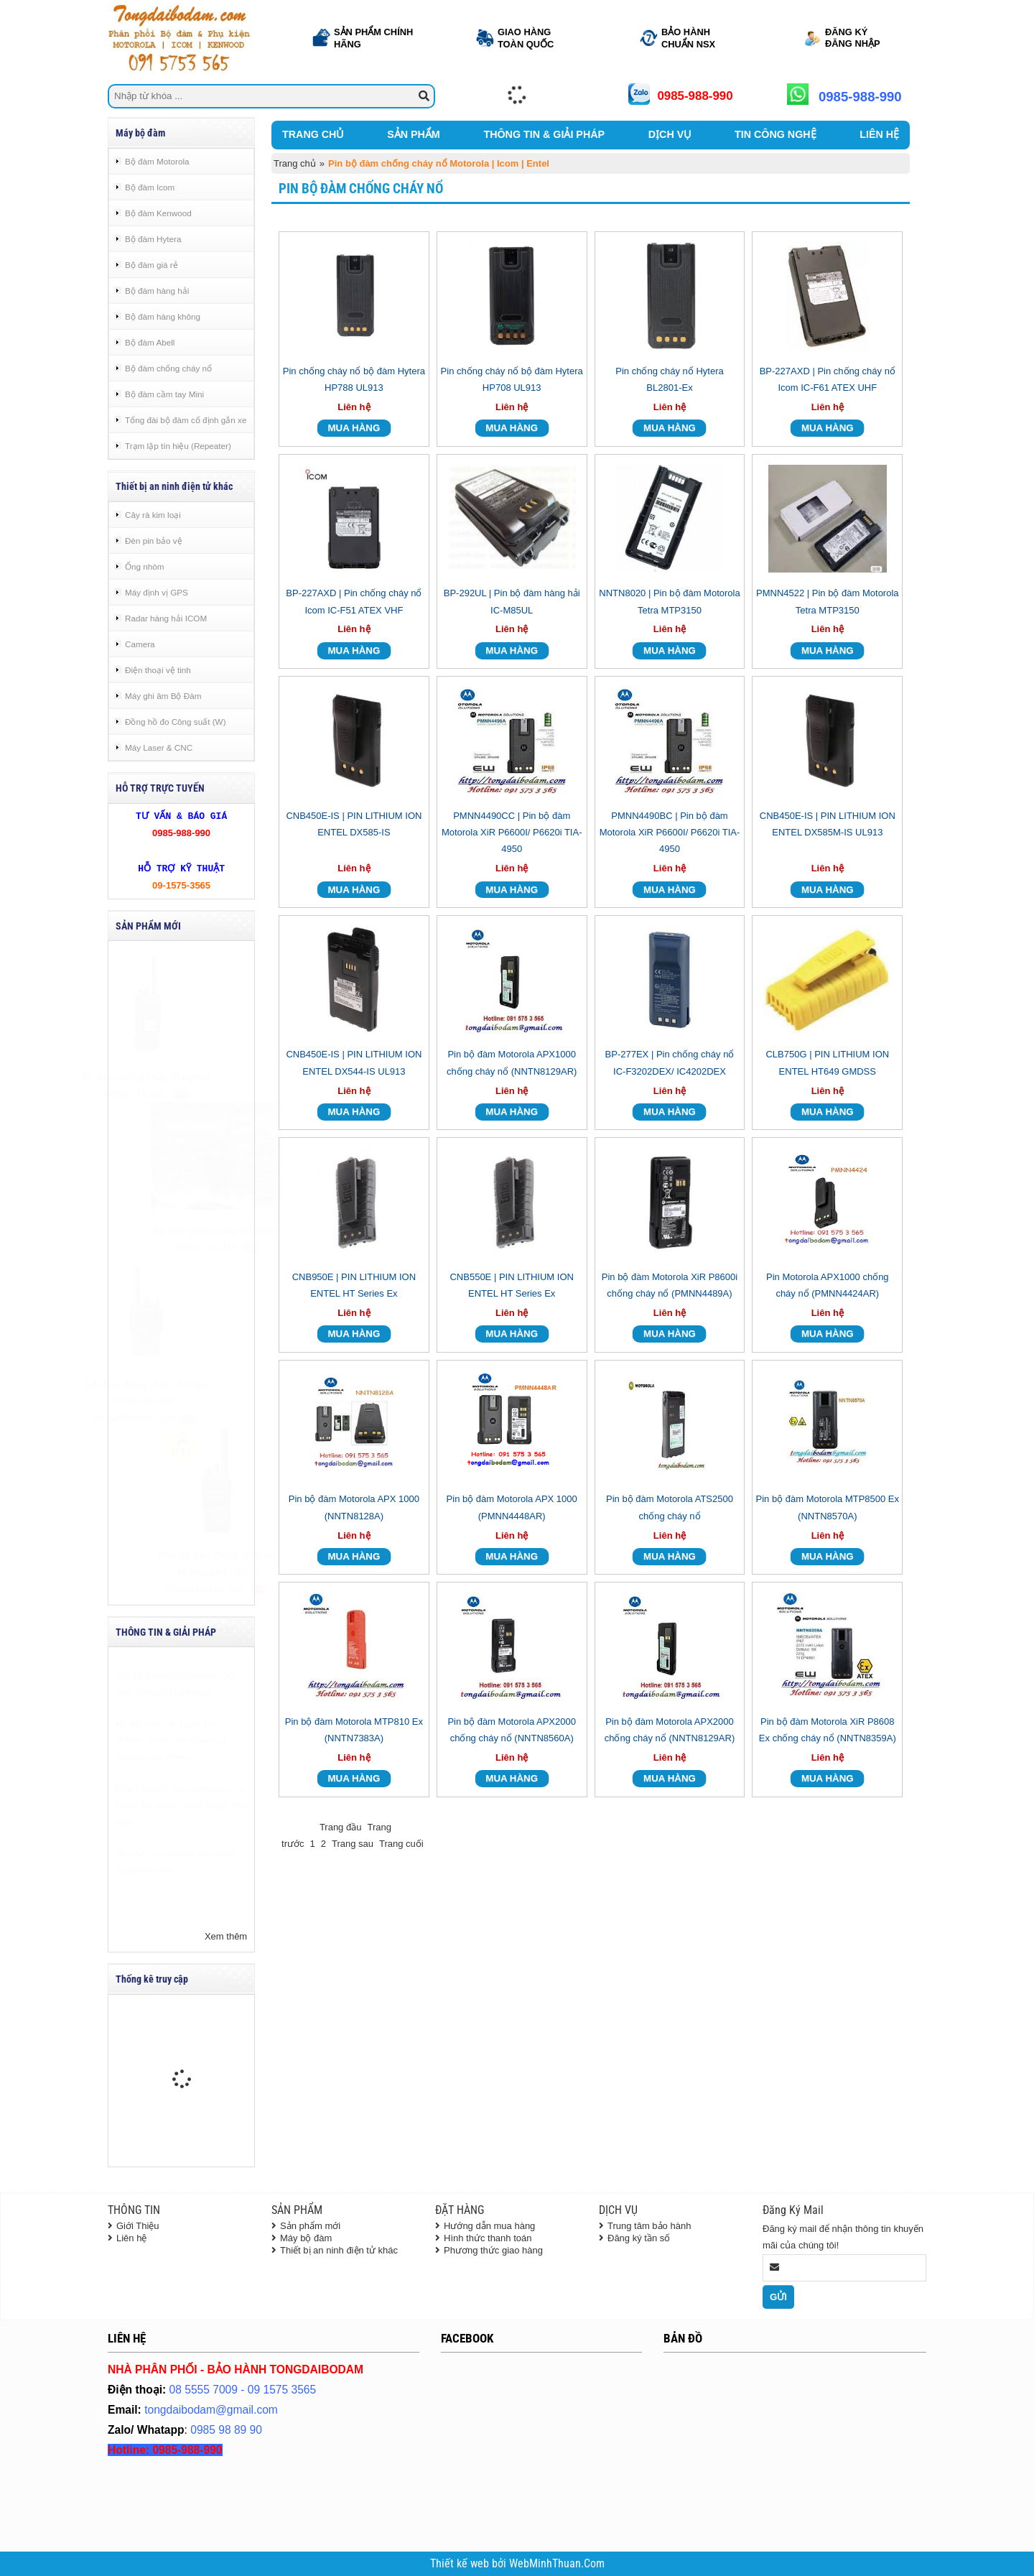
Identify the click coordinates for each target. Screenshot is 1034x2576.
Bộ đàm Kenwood (158, 213)
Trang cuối (401, 1843)
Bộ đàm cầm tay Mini (164, 394)
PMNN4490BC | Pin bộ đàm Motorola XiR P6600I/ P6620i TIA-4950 (670, 832)
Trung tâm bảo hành (649, 2225)
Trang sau (352, 1843)
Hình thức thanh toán (487, 2238)
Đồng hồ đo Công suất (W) (175, 721)
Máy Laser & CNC (158, 747)
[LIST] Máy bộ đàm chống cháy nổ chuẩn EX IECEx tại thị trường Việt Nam (181, 1840)
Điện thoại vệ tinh (158, 670)
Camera (140, 644)
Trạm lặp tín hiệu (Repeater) (178, 445)
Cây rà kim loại (153, 514)
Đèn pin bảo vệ (153, 540)
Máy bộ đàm (306, 2238)
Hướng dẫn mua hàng (489, 2225)
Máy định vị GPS (156, 592)
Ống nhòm (144, 566)
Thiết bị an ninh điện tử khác (339, 2250)
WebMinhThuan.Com (557, 2563)
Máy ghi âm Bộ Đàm (163, 695)
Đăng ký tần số (638, 2238)
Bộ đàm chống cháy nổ (168, 368)
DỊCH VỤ (669, 134)
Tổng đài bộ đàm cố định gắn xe (185, 420)
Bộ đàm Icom (149, 187)
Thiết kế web (461, 2563)
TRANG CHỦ (312, 134)
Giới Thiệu (137, 2225)
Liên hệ (131, 2238)
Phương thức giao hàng (493, 2250)
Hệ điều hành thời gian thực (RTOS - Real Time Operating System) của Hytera (171, 1775)
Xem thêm (226, 1936)
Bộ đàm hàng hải (157, 290)
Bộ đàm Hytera (153, 239)
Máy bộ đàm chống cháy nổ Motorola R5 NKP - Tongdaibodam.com (182, 1571)
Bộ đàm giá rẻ (151, 264)
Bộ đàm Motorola (157, 161)
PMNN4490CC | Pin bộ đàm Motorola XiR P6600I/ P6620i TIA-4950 (512, 832)
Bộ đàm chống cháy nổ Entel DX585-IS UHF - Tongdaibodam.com (181, 1401)
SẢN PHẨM (413, 134)
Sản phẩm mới (310, 2225)
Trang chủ (295, 163)
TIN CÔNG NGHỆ (775, 134)
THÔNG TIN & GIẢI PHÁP (544, 134)
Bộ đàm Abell (149, 342)
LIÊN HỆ (879, 134)
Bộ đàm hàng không (162, 316)
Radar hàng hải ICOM (166, 618)
